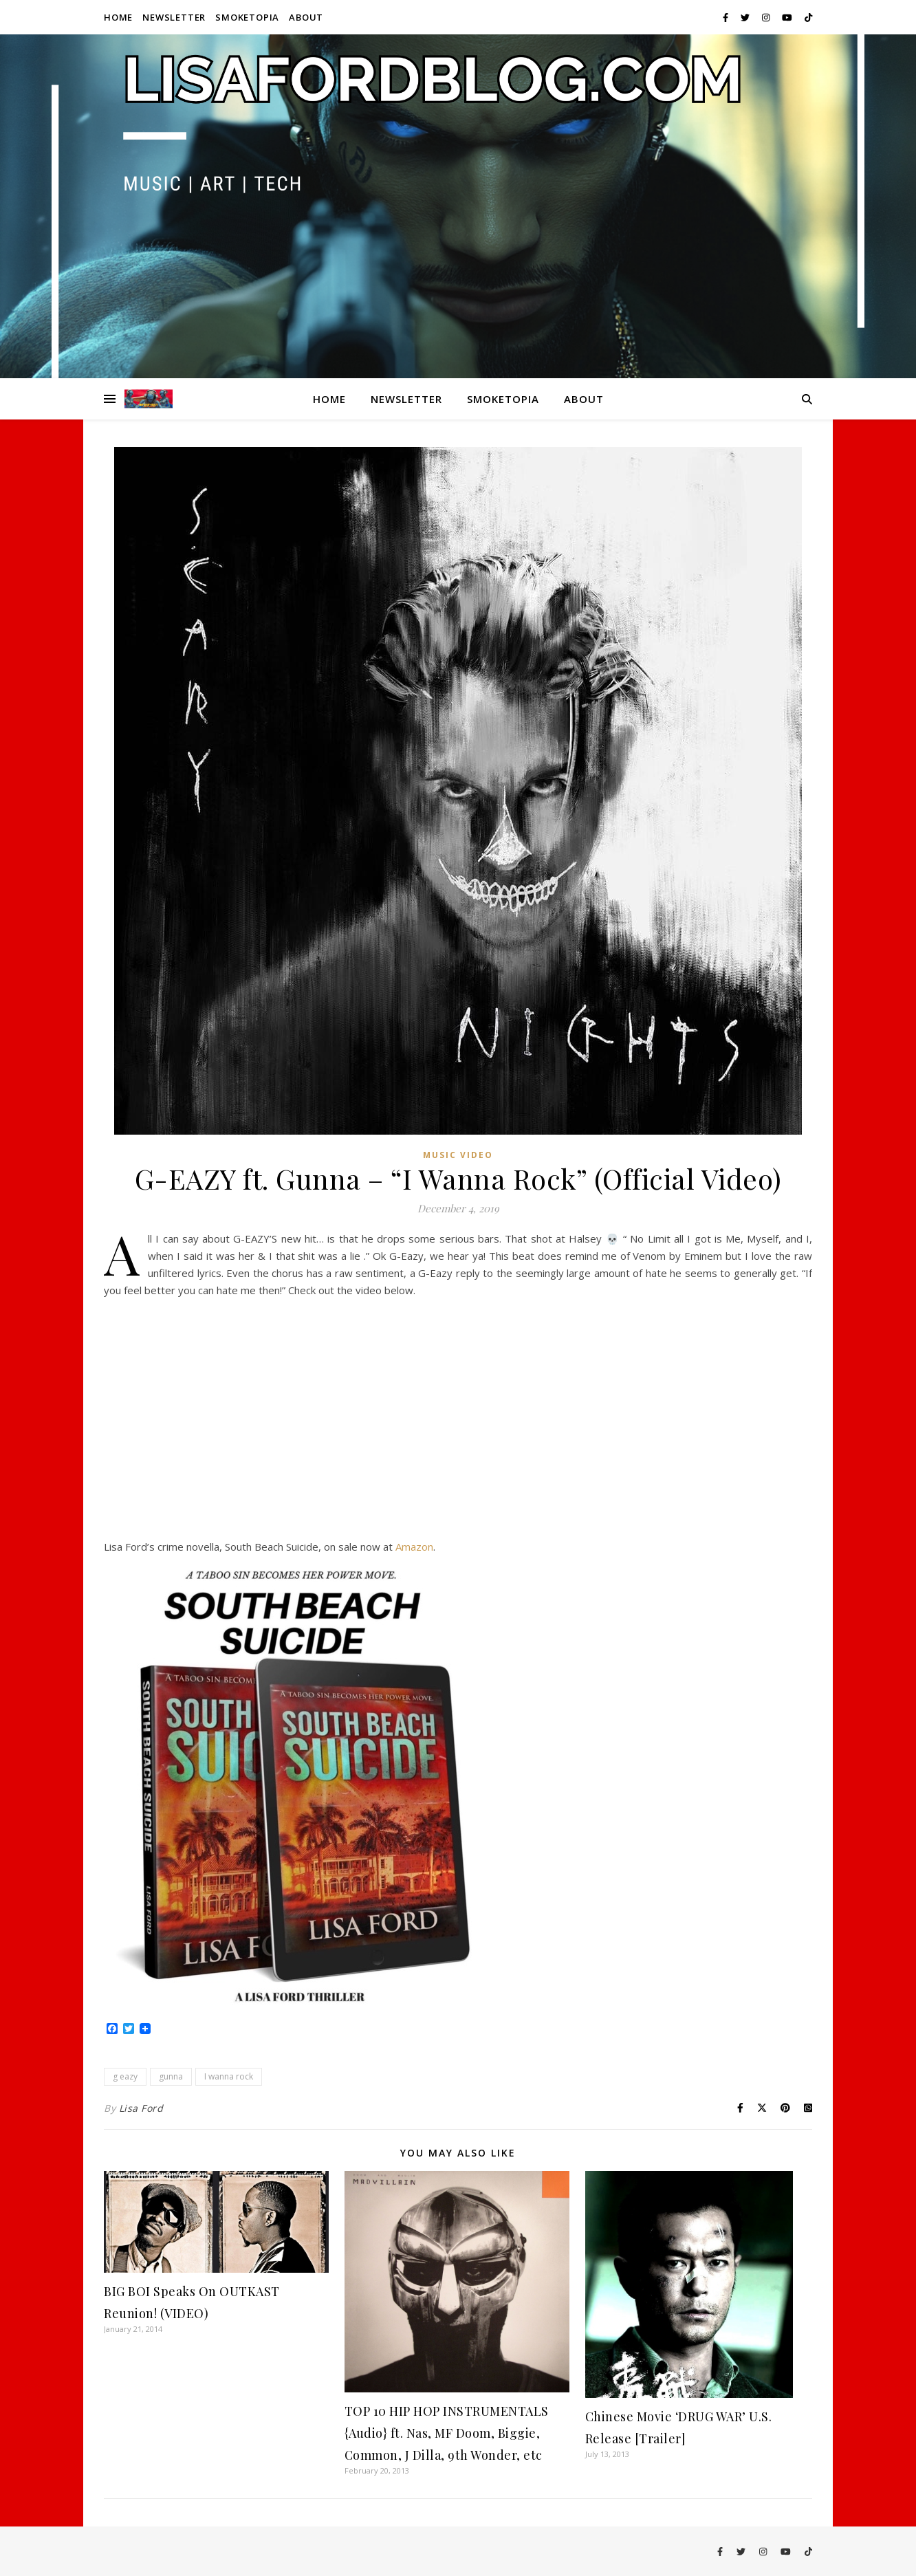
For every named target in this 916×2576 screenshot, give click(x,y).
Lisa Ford (141, 2108)
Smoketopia (247, 17)
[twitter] (746, 17)
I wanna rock (228, 2076)
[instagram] (767, 17)
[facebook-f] (726, 17)
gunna (171, 2076)
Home (118, 17)
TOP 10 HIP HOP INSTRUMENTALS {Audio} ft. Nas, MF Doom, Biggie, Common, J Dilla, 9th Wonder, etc (447, 2433)
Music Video (458, 1155)
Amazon (414, 1546)
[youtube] (788, 17)
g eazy (125, 2076)
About (306, 17)
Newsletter (174, 17)
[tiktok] (808, 17)
